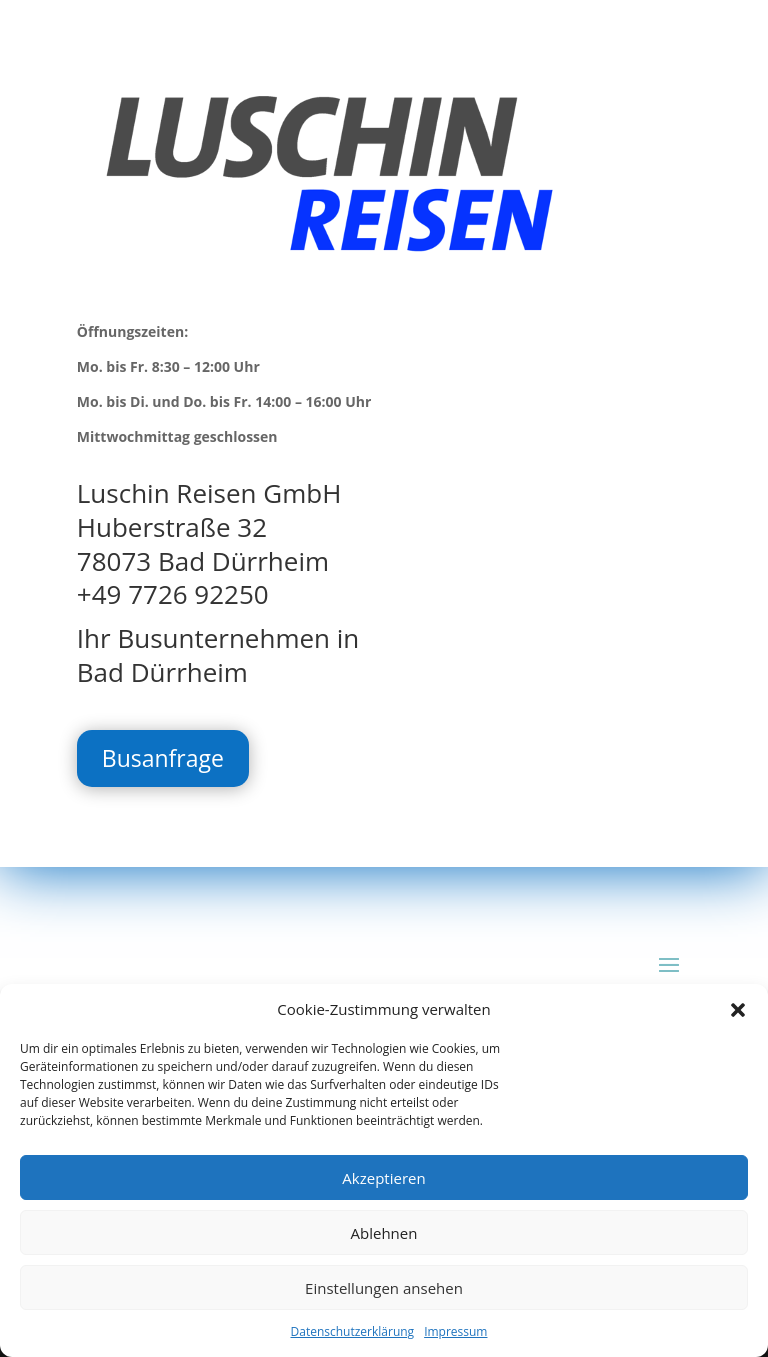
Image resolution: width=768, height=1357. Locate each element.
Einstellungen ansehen (384, 1288)
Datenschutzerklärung (353, 1331)
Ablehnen (384, 1233)
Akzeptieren (383, 1178)
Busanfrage (163, 758)
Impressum (455, 1331)
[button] (738, 1010)
